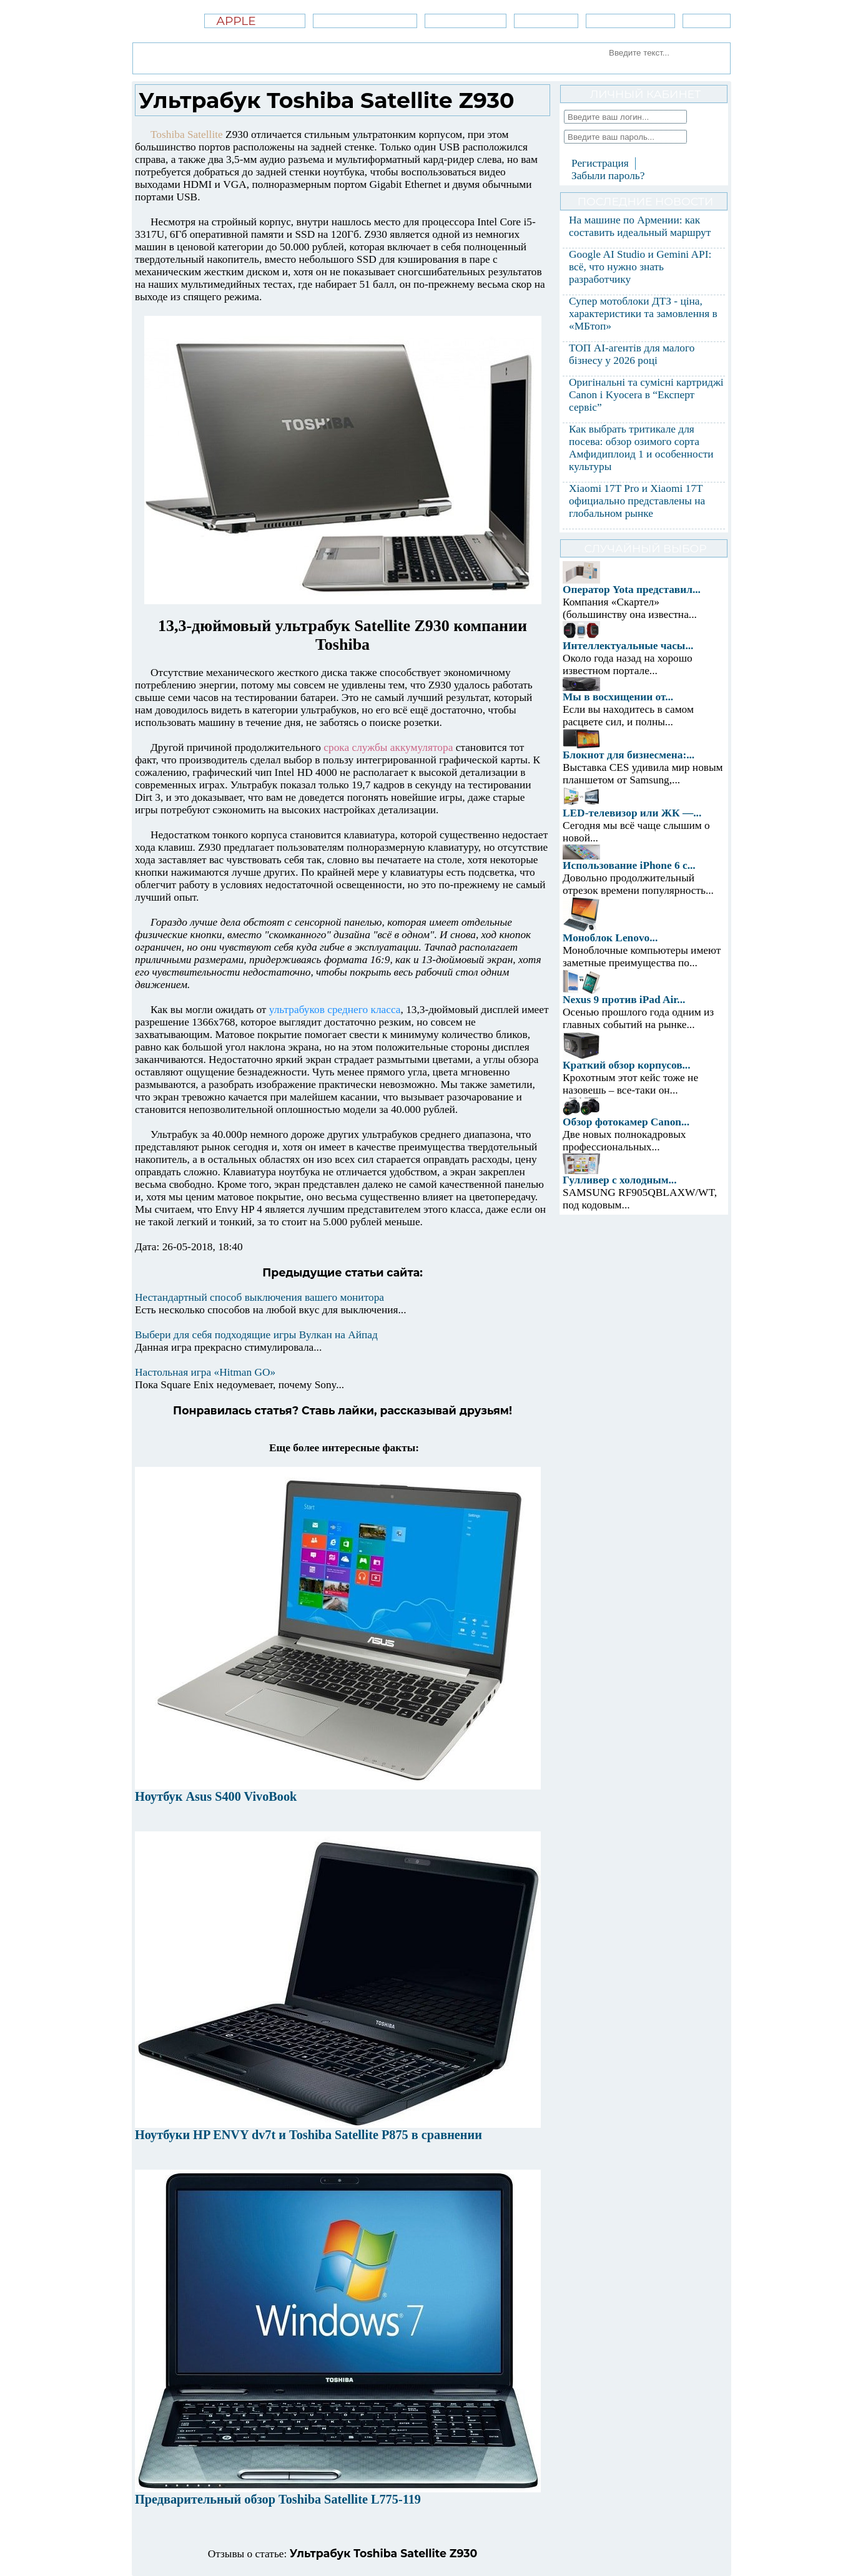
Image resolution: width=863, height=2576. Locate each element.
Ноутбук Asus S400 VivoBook (216, 1796)
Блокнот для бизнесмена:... (628, 755)
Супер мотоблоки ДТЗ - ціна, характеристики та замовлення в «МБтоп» (643, 313)
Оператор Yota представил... (632, 589)
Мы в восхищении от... (618, 697)
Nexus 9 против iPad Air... (624, 1000)
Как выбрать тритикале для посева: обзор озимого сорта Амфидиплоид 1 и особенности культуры (641, 448)
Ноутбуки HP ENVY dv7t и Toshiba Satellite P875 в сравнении (308, 2135)
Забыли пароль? (607, 176)
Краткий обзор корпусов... (627, 1065)
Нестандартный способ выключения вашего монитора (259, 1297)
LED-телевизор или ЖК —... (632, 813)
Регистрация (600, 163)
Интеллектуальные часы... (628, 646)
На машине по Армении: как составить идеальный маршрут (640, 226)
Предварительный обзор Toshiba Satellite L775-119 (278, 2499)
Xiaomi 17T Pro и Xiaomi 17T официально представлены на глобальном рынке (637, 500)
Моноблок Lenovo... (610, 938)
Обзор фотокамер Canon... (626, 1122)
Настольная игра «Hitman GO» (205, 1372)
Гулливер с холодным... (619, 1180)
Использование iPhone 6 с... (629, 865)
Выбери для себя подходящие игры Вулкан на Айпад (256, 1335)
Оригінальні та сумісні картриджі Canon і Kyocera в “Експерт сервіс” (646, 394)
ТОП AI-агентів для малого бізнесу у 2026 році (631, 354)
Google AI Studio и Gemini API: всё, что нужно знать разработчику (640, 266)
